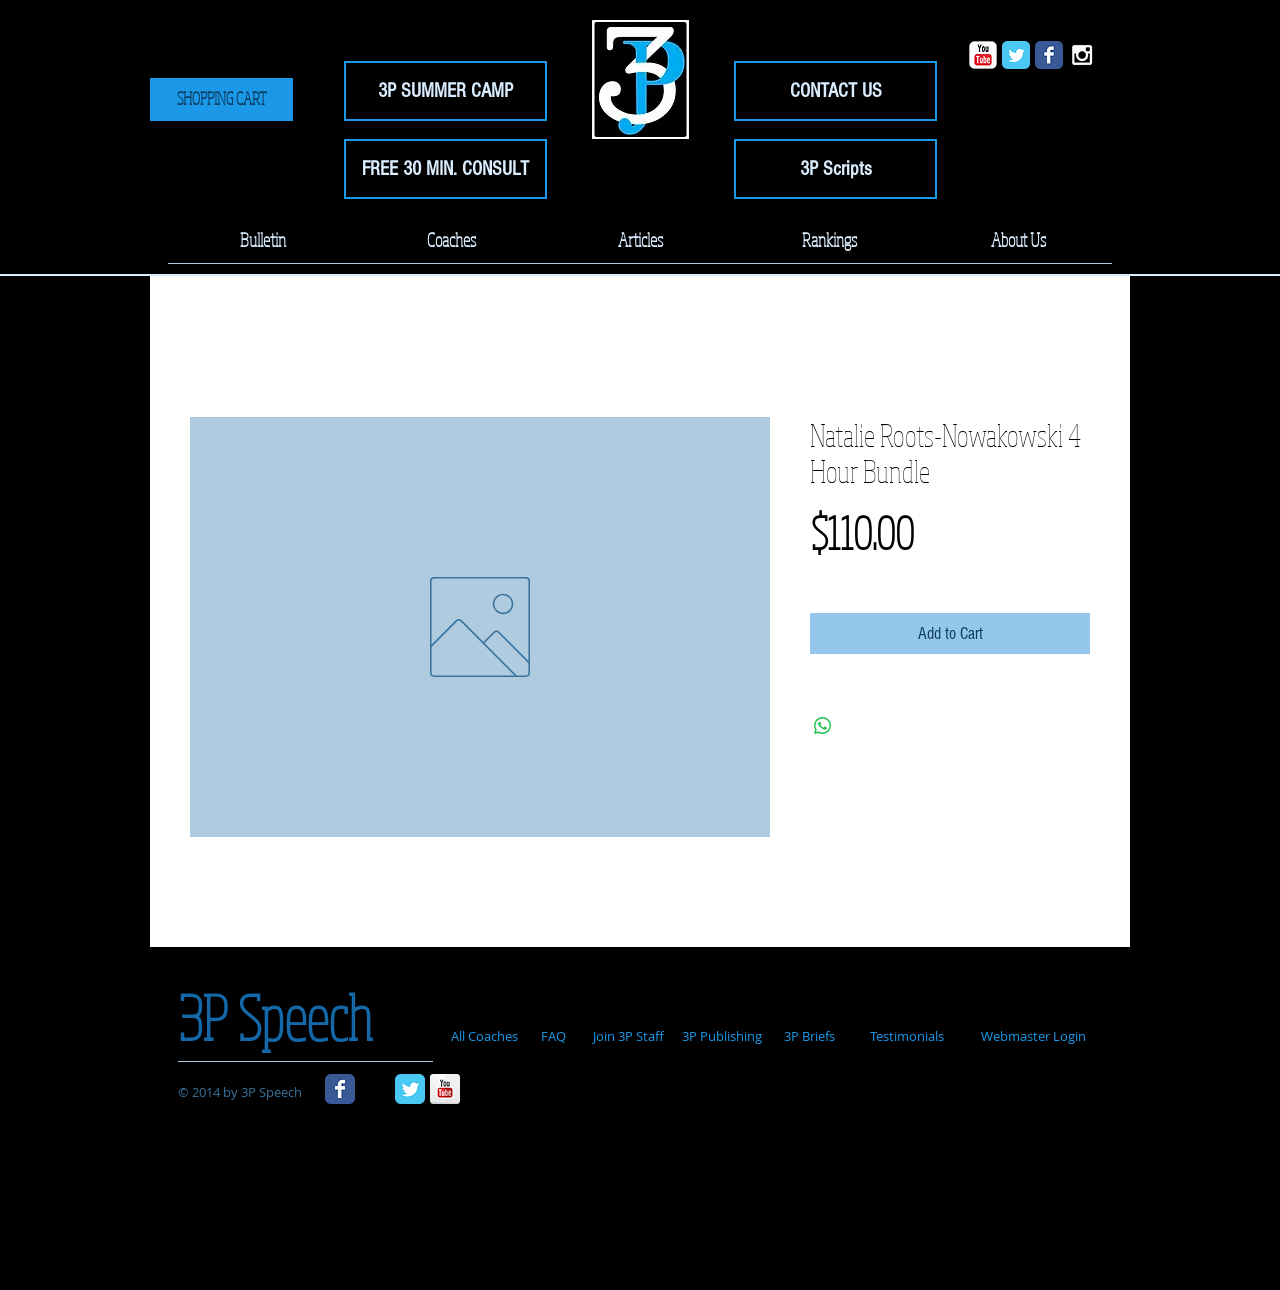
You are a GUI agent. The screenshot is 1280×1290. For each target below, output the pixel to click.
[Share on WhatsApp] (823, 726)
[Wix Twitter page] (1016, 55)
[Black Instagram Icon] (375, 1089)
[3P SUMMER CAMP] (445, 91)
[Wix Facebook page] (1049, 55)
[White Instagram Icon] (1082, 55)
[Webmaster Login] (1033, 1037)
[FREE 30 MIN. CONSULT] (445, 169)
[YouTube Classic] (983, 55)
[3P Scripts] (835, 169)
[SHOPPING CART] (221, 99)
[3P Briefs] (809, 1036)
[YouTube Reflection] (445, 1089)
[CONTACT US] (835, 91)
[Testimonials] (907, 1036)
